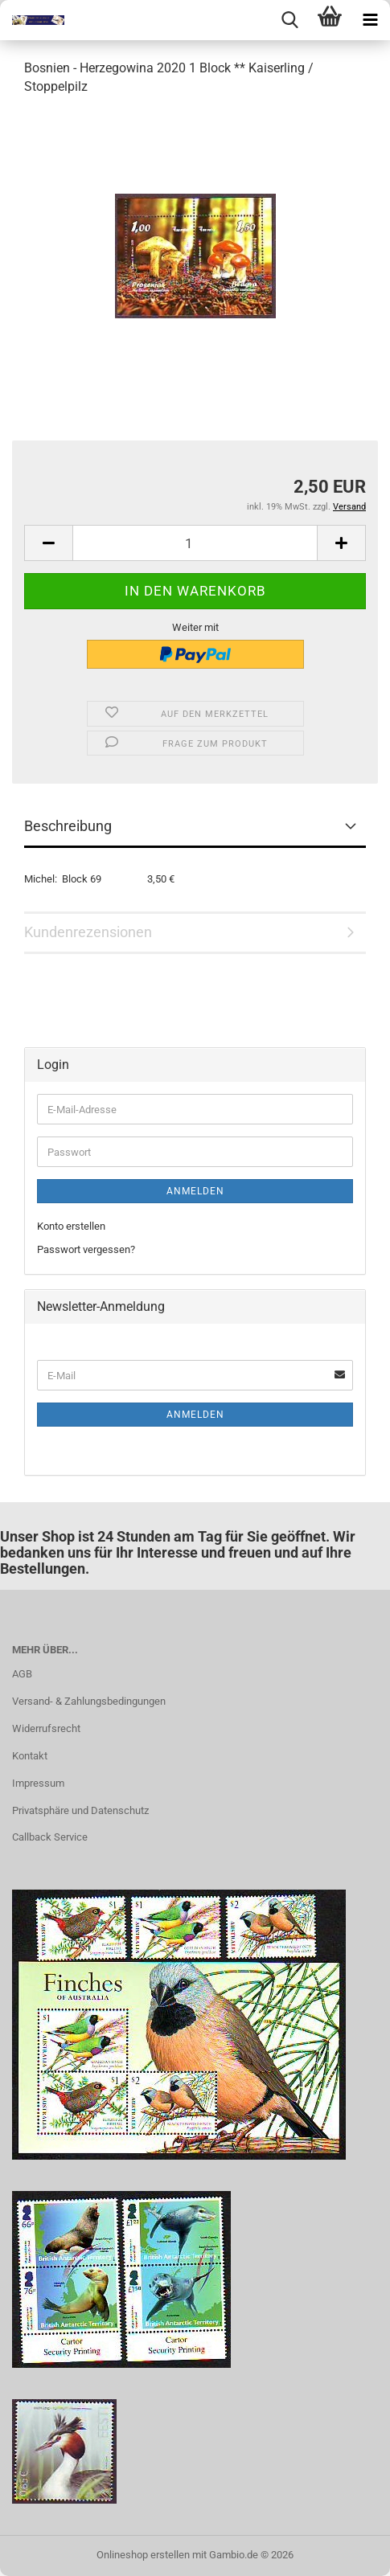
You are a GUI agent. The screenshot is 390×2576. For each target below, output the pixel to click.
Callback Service (50, 1837)
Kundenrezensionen (88, 932)
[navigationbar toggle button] (370, 20)
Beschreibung (68, 825)
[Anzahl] (195, 543)
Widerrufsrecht (46, 1728)
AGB (22, 1674)
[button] (48, 543)
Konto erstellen (71, 1226)
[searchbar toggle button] (289, 20)
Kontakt (29, 1756)
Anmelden (195, 1191)
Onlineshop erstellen (143, 2555)
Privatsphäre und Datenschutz (80, 1810)
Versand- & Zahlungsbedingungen (89, 1701)
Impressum (38, 1783)
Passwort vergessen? (86, 1249)
